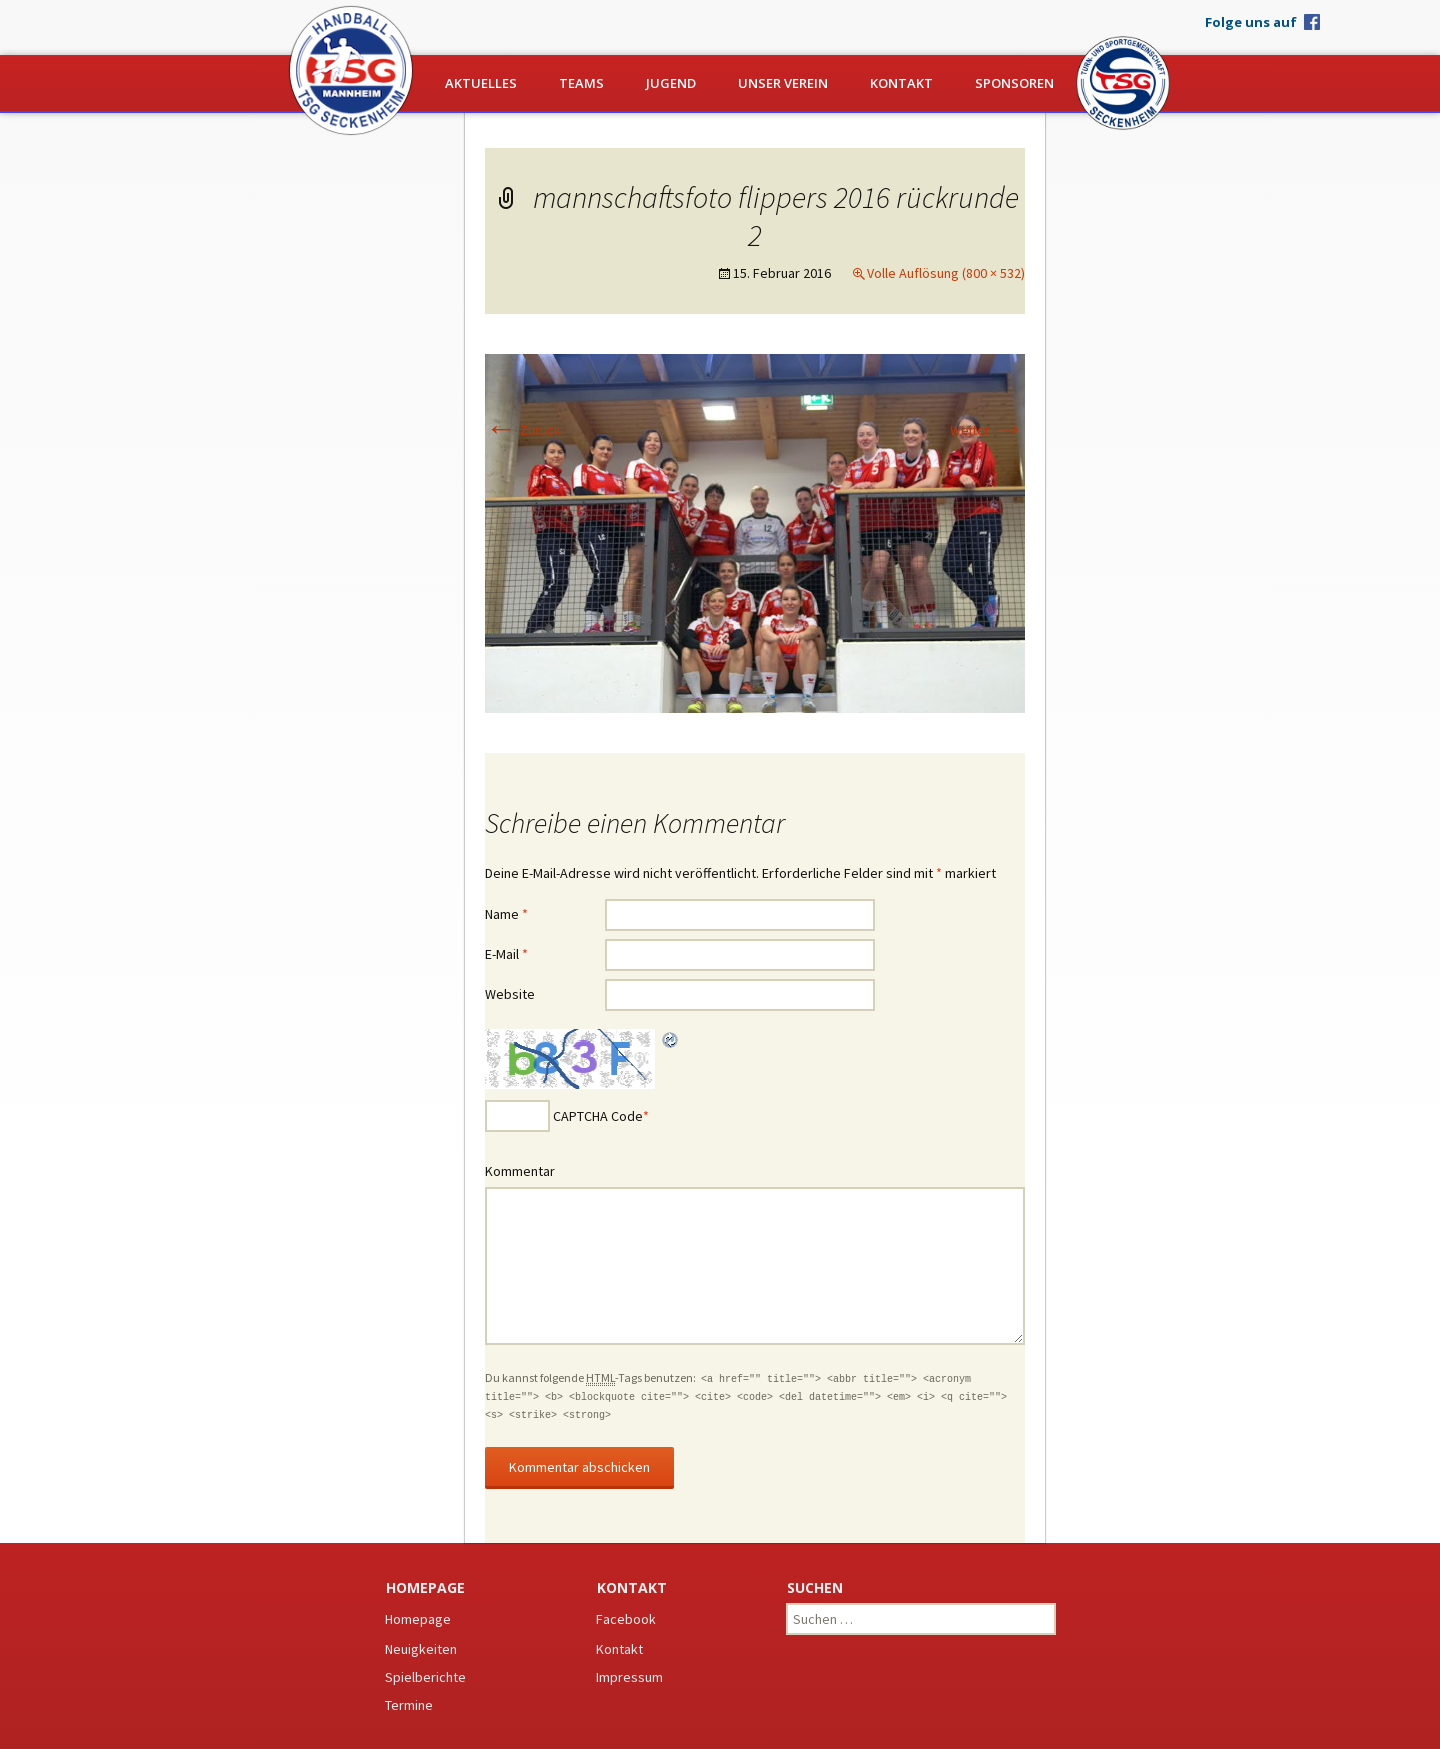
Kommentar (520, 1171)
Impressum (629, 1677)
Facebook (626, 1619)
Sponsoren (1014, 83)
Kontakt (901, 83)
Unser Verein (783, 83)
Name (506, 914)
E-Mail (506, 954)
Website (510, 994)
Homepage (418, 1619)
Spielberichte (425, 1677)
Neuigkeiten (421, 1649)
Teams (581, 83)
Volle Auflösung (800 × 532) (946, 273)
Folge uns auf (1251, 21)
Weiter (987, 430)
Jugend (671, 83)
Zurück (523, 430)
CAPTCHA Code (598, 1116)
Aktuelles (481, 83)
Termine (409, 1705)
